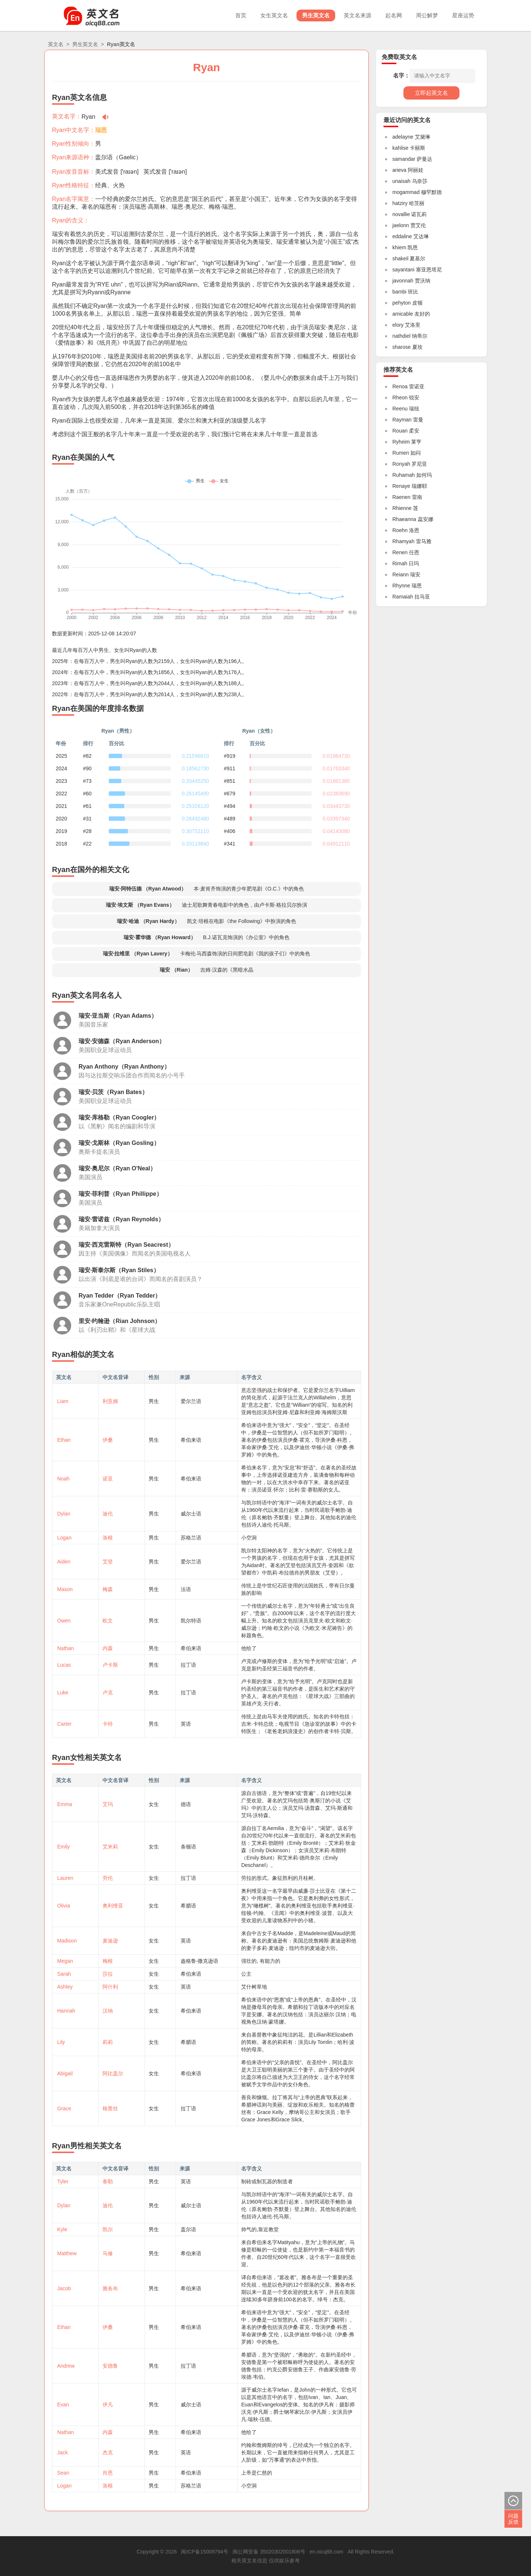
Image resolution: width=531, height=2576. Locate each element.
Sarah (64, 1974)
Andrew (65, 2366)
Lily (61, 2042)
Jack (62, 2452)
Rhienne (402, 508)
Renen (399, 552)
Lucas (64, 1665)
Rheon (399, 397)
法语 (186, 1589)
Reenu (399, 409)
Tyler (62, 2181)
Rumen (400, 453)
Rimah (399, 563)
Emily (63, 1847)
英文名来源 (357, 15)
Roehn (399, 530)
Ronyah (401, 464)
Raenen (401, 497)
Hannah (66, 2011)
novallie (401, 214)
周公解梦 (427, 15)
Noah (63, 1479)
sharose (401, 347)
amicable (402, 314)
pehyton (401, 303)
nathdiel (401, 336)
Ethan (64, 1440)
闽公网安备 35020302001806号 (269, 2552)
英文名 (55, 44)
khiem (399, 247)
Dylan (63, 1514)
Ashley (65, 1987)
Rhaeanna (404, 519)
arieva (399, 170)
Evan (63, 2404)
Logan (64, 1538)
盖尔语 (104, 157)
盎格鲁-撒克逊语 (200, 1961)
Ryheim (401, 442)
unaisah (401, 181)
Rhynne (401, 586)
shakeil (400, 258)
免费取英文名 (399, 57)
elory (397, 325)
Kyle (62, 2229)
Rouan (399, 431)
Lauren (65, 1878)
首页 (240, 15)
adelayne (402, 137)
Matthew (67, 2253)
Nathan (65, 1648)
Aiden (63, 1562)
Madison (67, 1941)
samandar (403, 159)
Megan (65, 1961)
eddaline (402, 236)
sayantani (403, 269)
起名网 (393, 15)
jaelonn (400, 225)
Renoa (399, 386)
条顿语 (188, 1847)
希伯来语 (191, 1440)
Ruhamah (403, 475)
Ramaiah (402, 597)
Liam (62, 1401)
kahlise (400, 148)
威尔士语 (191, 1514)
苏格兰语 (191, 1538)
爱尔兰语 (191, 1401)
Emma (64, 1804)
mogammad (406, 192)
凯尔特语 (191, 1621)
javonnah (402, 281)
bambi (399, 292)
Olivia (63, 1906)
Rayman (402, 420)
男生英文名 (316, 15)
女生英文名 (274, 15)
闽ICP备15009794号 (204, 2552)
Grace (64, 2108)
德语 (186, 1804)
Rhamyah (403, 541)
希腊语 (188, 1906)
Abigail (65, 2073)
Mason (65, 1589)
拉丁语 (188, 1665)
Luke (62, 1692)
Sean (63, 2473)
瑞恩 (101, 130)
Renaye (401, 486)
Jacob (64, 2288)
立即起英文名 (431, 93)
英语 (186, 1724)
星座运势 (463, 15)
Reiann (400, 574)
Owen (64, 1621)
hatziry (399, 203)
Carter (64, 1724)
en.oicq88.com (326, 2552)
